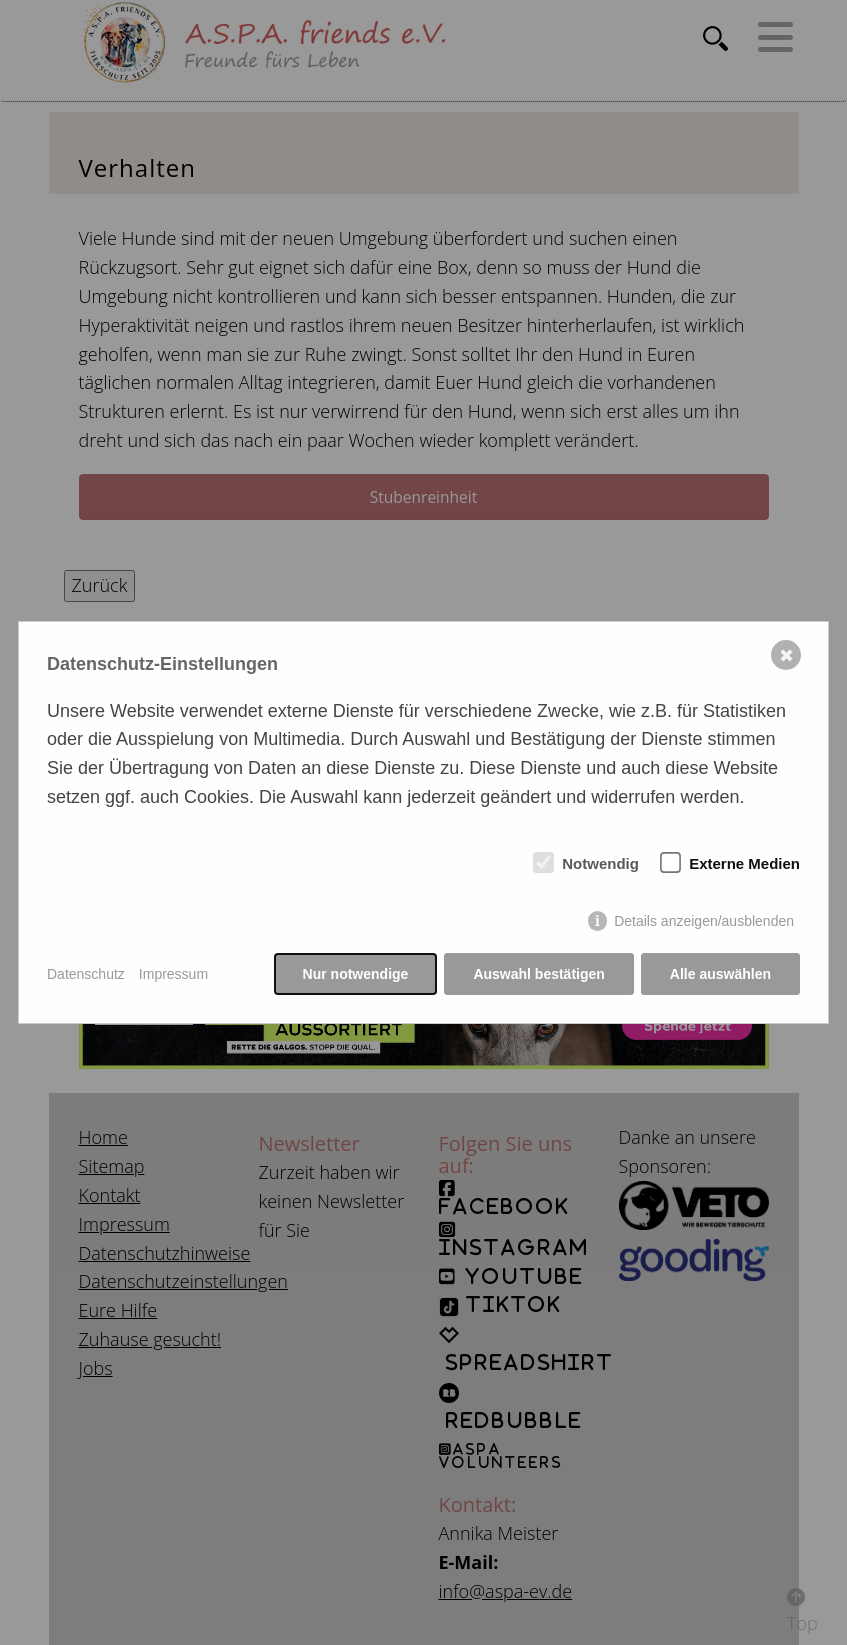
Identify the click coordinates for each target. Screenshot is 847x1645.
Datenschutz (86, 974)
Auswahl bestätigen (538, 974)
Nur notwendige (356, 974)
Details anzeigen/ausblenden (704, 921)
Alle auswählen (720, 974)
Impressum (173, 974)
